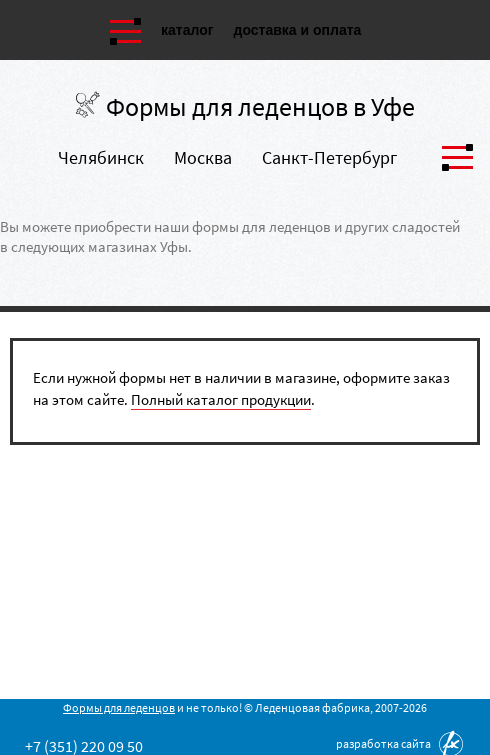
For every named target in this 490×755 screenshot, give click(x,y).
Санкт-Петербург (329, 157)
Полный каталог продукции (221, 399)
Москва (203, 157)
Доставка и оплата (298, 30)
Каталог (187, 30)
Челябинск (101, 157)
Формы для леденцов (119, 707)
